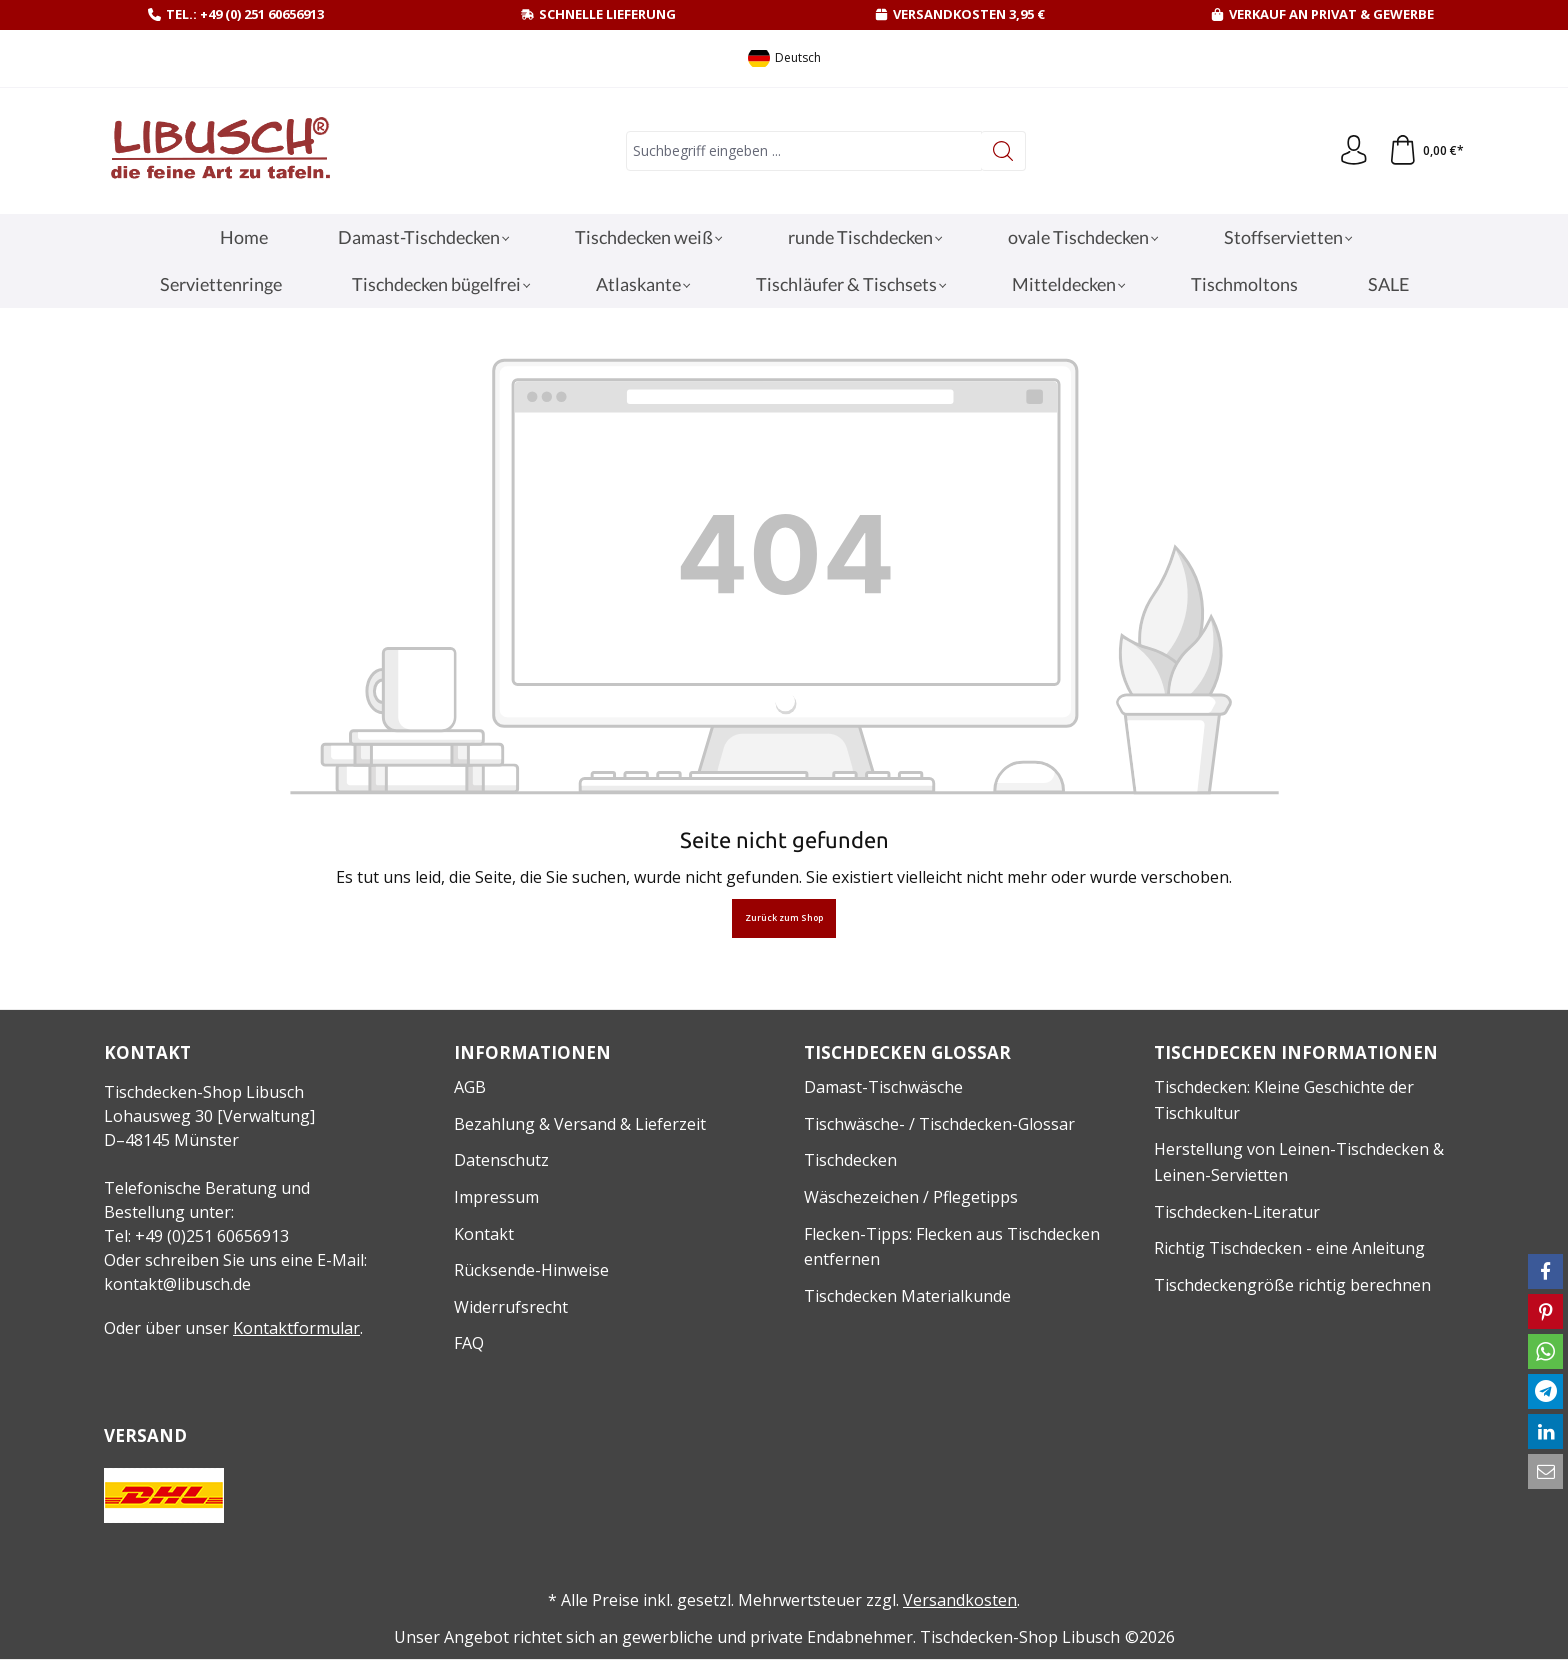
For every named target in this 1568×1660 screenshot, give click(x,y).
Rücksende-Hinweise (531, 1270)
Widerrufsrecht (511, 1307)
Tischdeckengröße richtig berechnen (1292, 1285)
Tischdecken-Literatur (1237, 1212)
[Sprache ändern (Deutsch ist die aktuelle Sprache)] (784, 58)
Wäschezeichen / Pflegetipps (911, 1197)
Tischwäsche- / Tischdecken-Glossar (939, 1124)
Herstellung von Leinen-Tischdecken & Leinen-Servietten (1299, 1162)
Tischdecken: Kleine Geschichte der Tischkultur (1284, 1100)
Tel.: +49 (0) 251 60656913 (245, 14)
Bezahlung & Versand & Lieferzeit (580, 1124)
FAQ (469, 1343)
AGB (470, 1087)
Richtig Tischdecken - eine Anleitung (1289, 1248)
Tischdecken (850, 1160)
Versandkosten (960, 1600)
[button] (1545, 1271)
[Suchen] (1003, 151)
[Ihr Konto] (1353, 151)
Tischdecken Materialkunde (907, 1296)
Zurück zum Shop (784, 918)
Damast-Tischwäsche (883, 1087)
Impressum (496, 1197)
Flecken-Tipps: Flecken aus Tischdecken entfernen (952, 1247)
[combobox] (804, 151)
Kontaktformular (296, 1328)
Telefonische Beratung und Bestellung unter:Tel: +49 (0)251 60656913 (207, 1212)
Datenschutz (501, 1160)
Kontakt (484, 1234)
